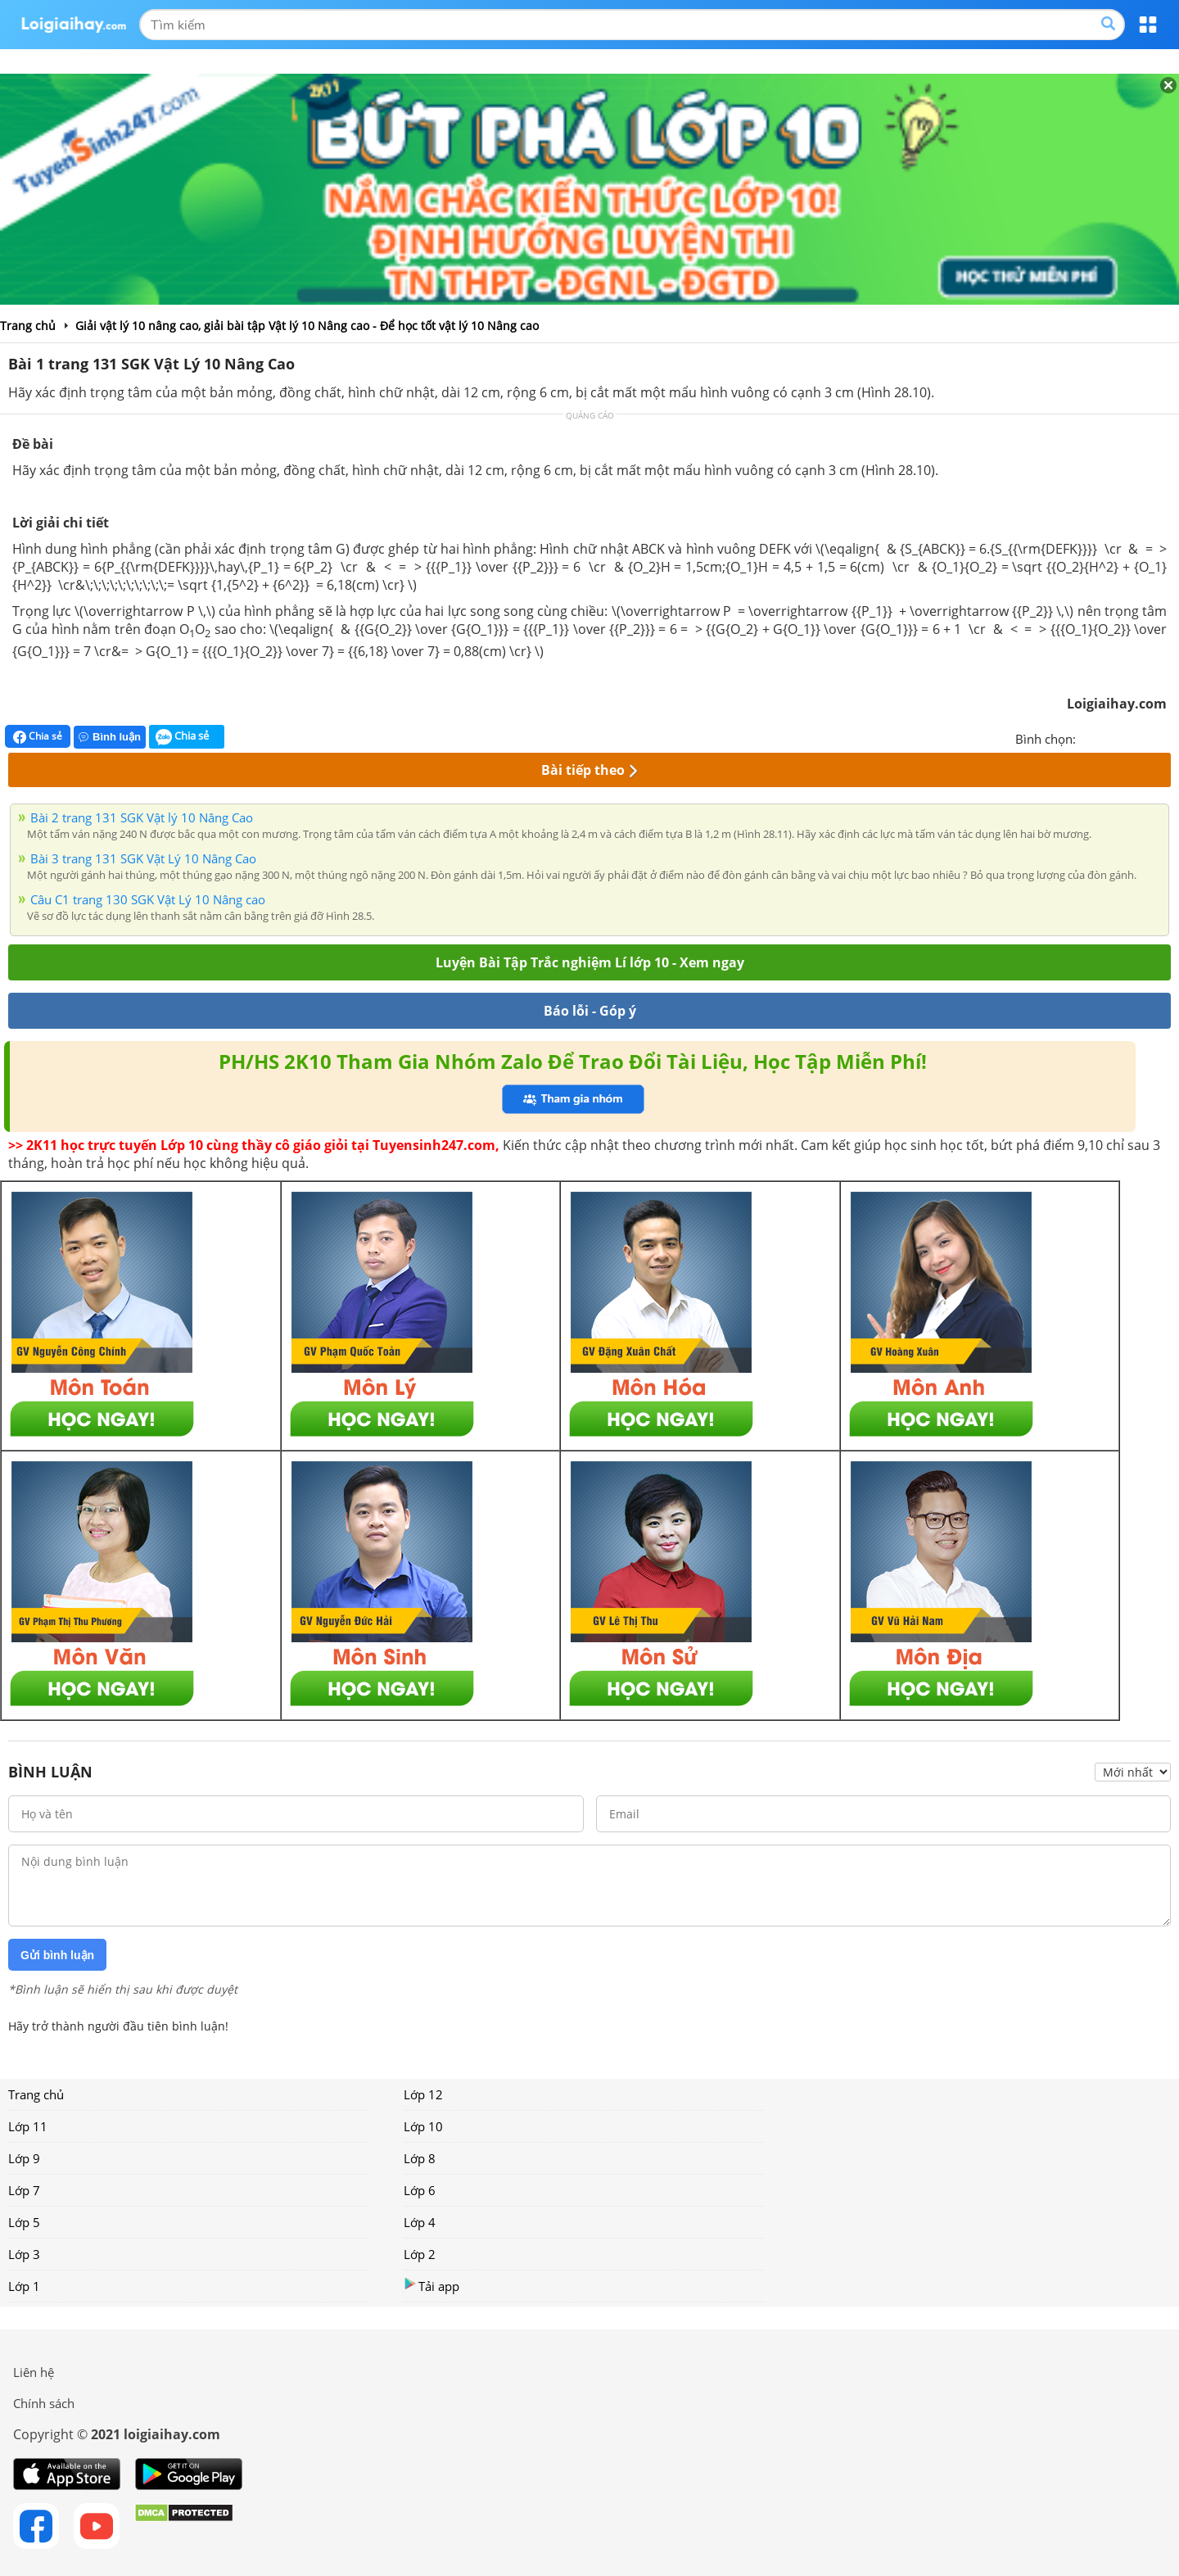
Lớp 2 (420, 2254)
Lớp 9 (24, 2158)
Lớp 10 (423, 2126)
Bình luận (110, 737)
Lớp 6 (420, 2190)
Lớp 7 (24, 2190)
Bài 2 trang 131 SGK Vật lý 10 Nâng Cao (141, 817)
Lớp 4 (420, 2222)
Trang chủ (36, 2094)
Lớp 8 (420, 2158)
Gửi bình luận (57, 1955)
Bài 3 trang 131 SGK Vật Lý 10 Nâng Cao (143, 858)
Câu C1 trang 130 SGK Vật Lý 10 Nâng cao (147, 899)
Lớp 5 (24, 2222)
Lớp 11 (27, 2126)
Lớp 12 (423, 2094)
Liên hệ (33, 2372)
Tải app (431, 2285)
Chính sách (44, 2403)
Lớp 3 (24, 2254)
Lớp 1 (24, 2286)
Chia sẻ (37, 736)
